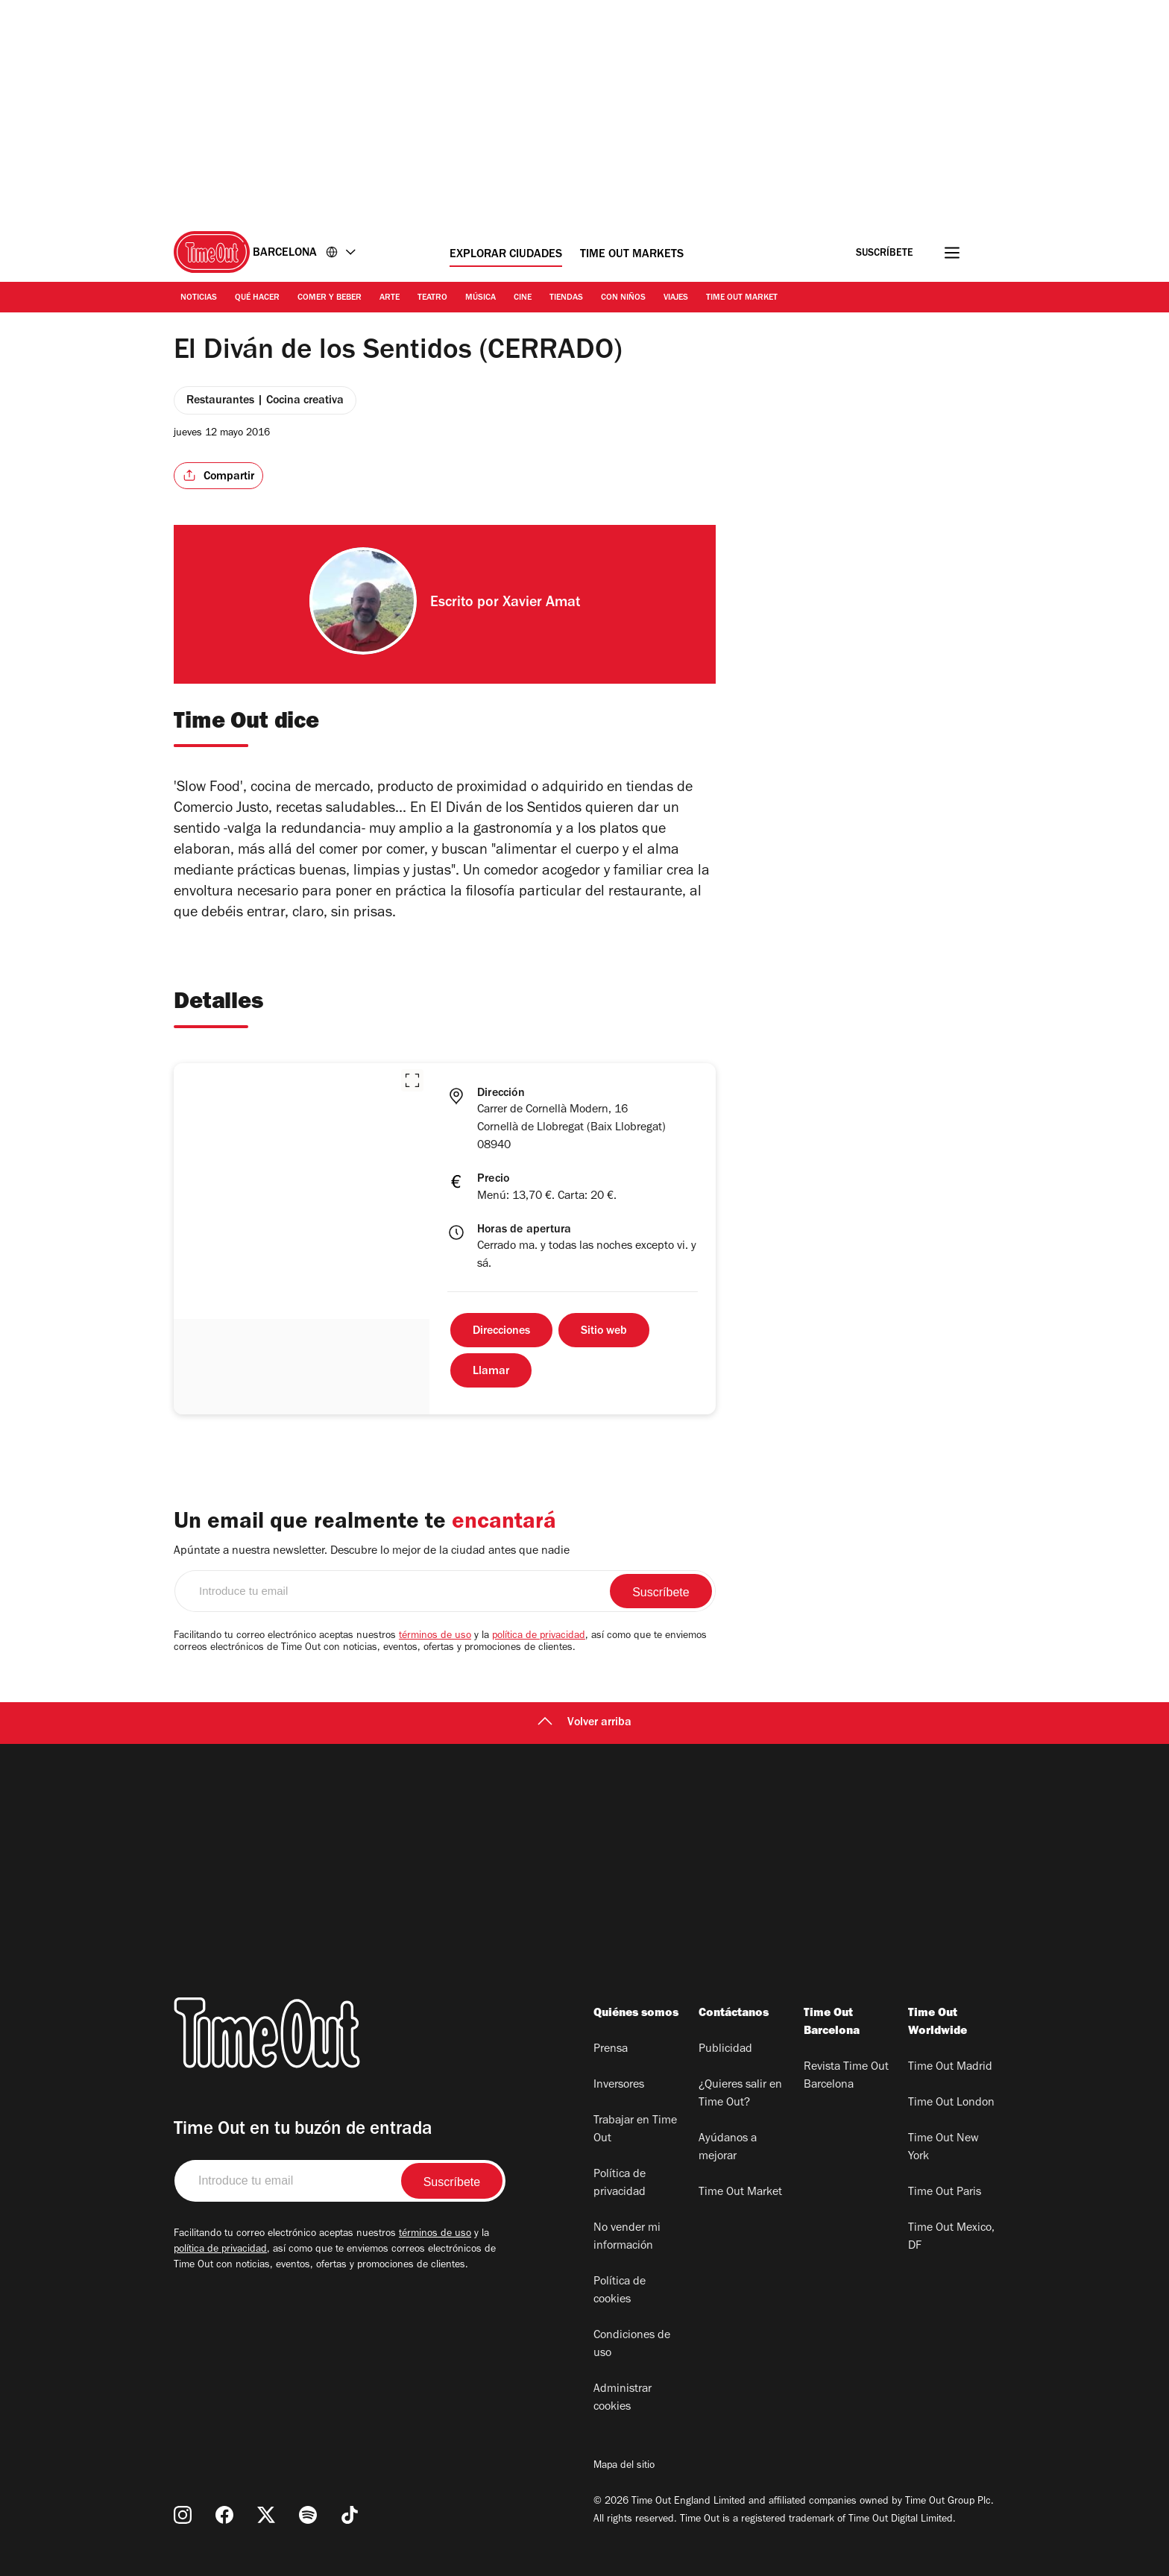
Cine (523, 298)
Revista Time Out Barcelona (846, 2076)
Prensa (610, 2050)
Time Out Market (742, 298)
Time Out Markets (632, 255)
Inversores (618, 2085)
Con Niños (623, 298)
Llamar (491, 1372)
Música (480, 298)
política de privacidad (538, 1636)
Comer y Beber (329, 298)
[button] (412, 1080)
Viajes (676, 298)
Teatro (432, 298)
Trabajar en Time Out (635, 2130)
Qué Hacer (257, 298)
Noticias (198, 298)
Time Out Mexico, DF (951, 2237)
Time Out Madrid (950, 2067)
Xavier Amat (541, 603)
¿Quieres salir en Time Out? (740, 2094)
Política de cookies (619, 2291)
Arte (389, 298)
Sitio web (604, 1332)
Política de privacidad (619, 2184)
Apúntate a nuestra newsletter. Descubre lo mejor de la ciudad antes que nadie (372, 1552)
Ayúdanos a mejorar (728, 2148)
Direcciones (501, 1332)
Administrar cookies (622, 2398)
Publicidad (725, 2050)
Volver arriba (584, 1723)
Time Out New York (943, 2148)
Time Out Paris (944, 2193)
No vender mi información (627, 2237)
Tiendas (566, 298)
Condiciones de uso (631, 2345)
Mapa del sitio (624, 2466)
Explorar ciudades (506, 255)
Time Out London (951, 2103)
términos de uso (435, 1636)
